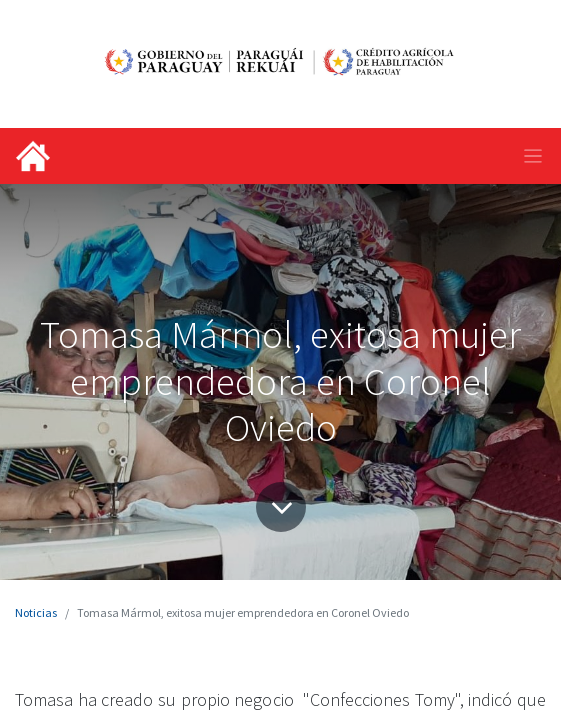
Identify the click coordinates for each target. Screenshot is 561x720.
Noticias (36, 612)
